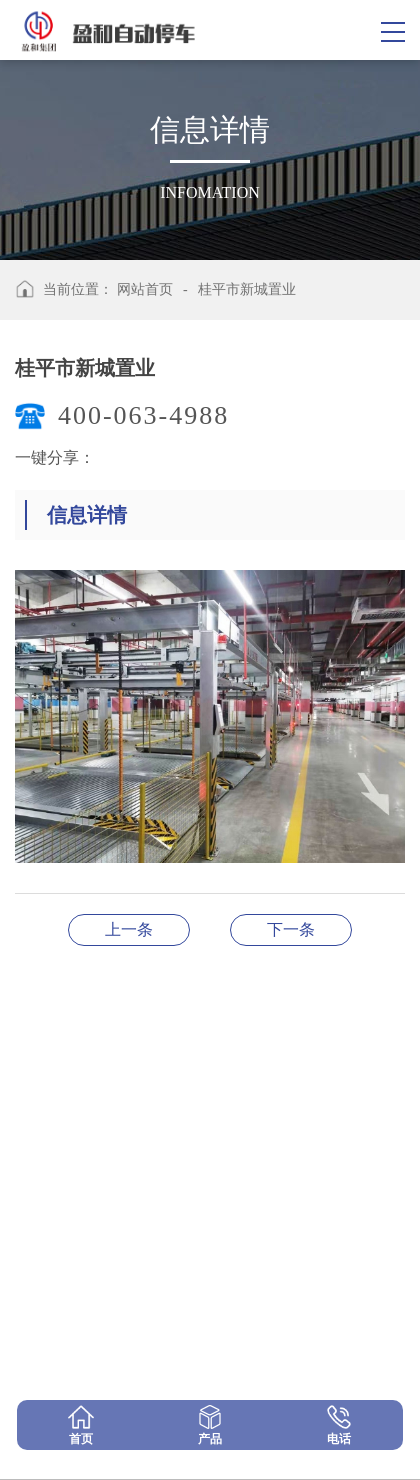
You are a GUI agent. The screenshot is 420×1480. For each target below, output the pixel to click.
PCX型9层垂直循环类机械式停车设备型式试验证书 (291, 929)
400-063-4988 (143, 415)
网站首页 (145, 289)
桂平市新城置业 (247, 289)
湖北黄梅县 (129, 929)
